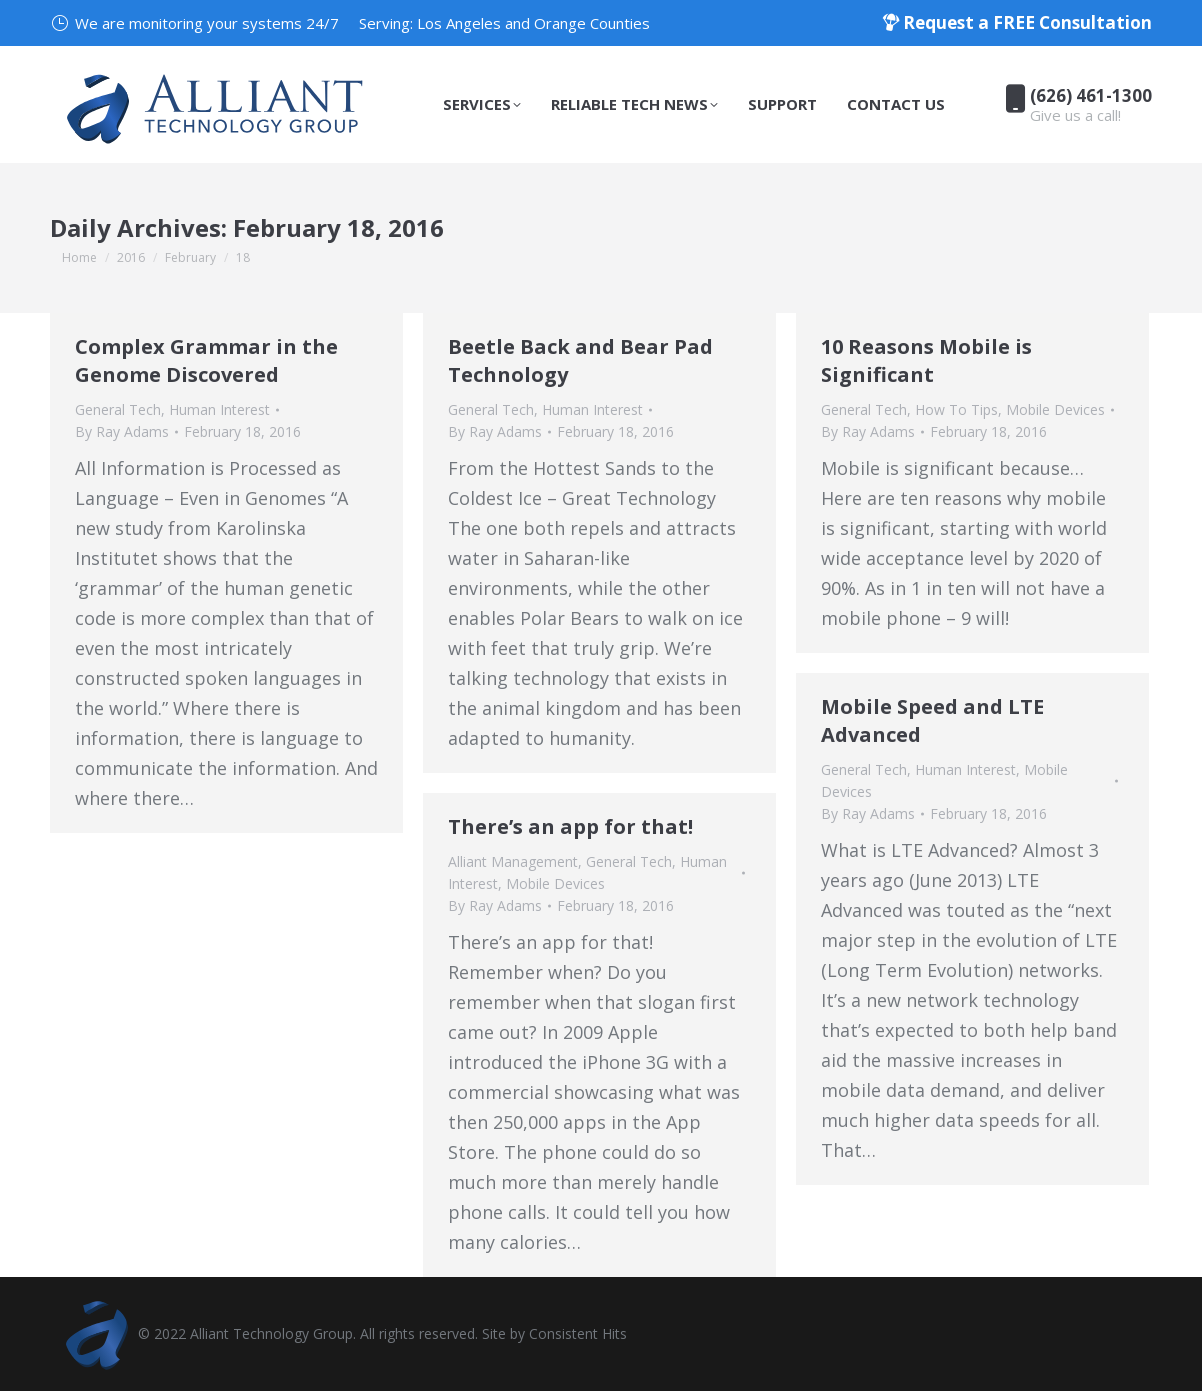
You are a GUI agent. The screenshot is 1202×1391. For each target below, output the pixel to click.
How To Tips (956, 409)
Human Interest (219, 409)
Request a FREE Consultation (1017, 22)
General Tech (118, 409)
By (122, 431)
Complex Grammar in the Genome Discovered (206, 360)
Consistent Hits (578, 1333)
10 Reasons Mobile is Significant (926, 360)
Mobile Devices (1055, 409)
